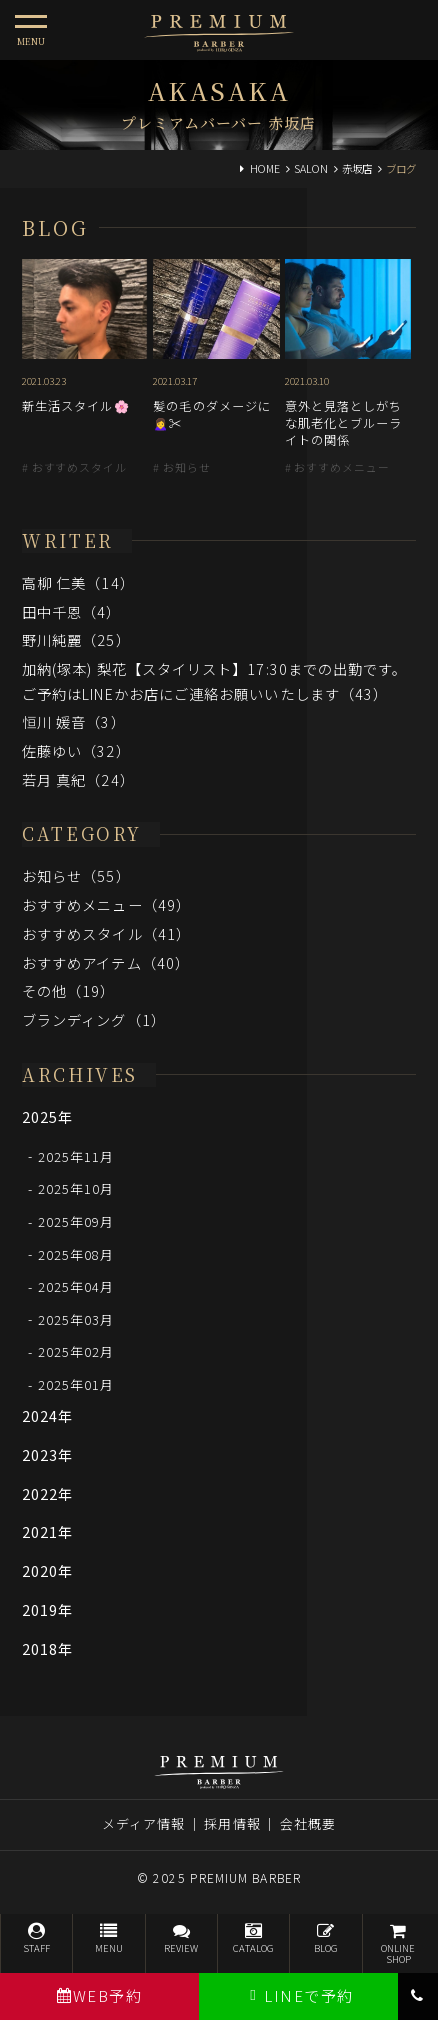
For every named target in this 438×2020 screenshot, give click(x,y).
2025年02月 (76, 1351)
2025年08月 (76, 1253)
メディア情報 (144, 1823)
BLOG (325, 1938)
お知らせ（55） (76, 875)
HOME (265, 168)
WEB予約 (99, 1995)
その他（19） (69, 990)
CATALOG (253, 1938)
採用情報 (232, 1823)
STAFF (36, 1938)
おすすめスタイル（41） (106, 933)
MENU (108, 1938)
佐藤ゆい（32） (76, 750)
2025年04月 (76, 1286)
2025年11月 (76, 1155)
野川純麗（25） (76, 639)
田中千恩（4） (72, 611)
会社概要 (308, 1823)
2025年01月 (76, 1384)
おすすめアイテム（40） (106, 962)
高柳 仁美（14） (78, 582)
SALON (311, 168)
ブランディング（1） (94, 1019)
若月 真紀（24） (78, 779)
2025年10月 (76, 1188)
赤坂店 (357, 168)
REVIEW (181, 1938)
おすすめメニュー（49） (106, 904)
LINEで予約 (298, 1995)
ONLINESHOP (398, 1944)
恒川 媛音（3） (74, 721)
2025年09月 (76, 1221)
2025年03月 (76, 1318)
